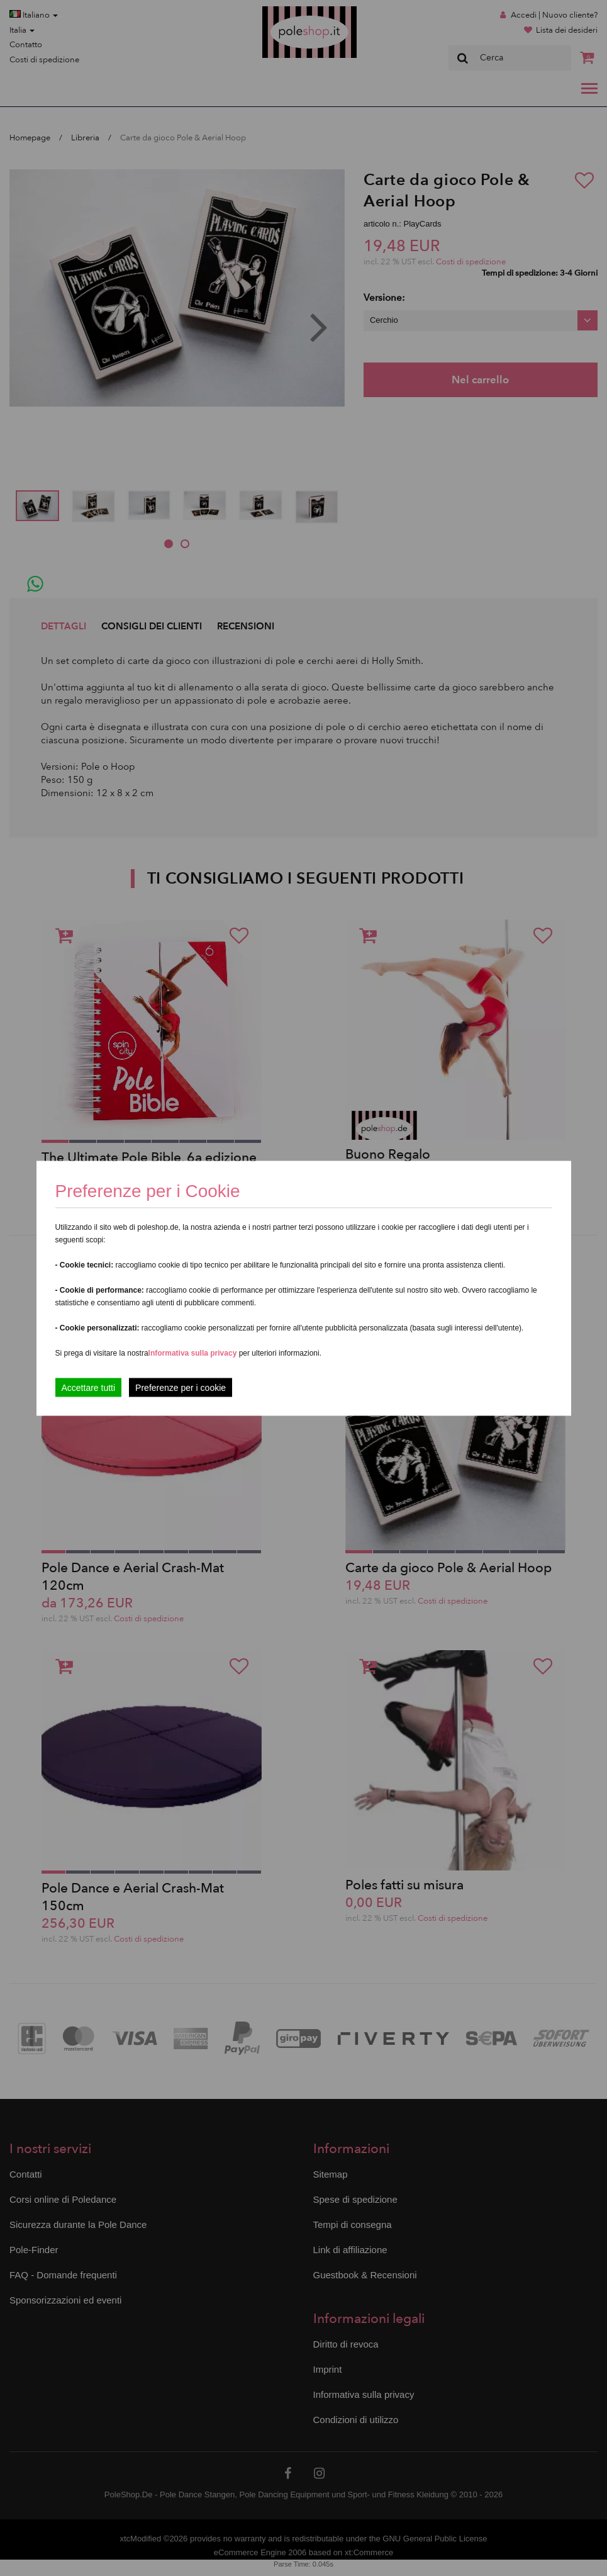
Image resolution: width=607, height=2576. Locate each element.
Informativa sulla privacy (192, 1352)
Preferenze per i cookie (180, 1387)
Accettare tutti (89, 1387)
